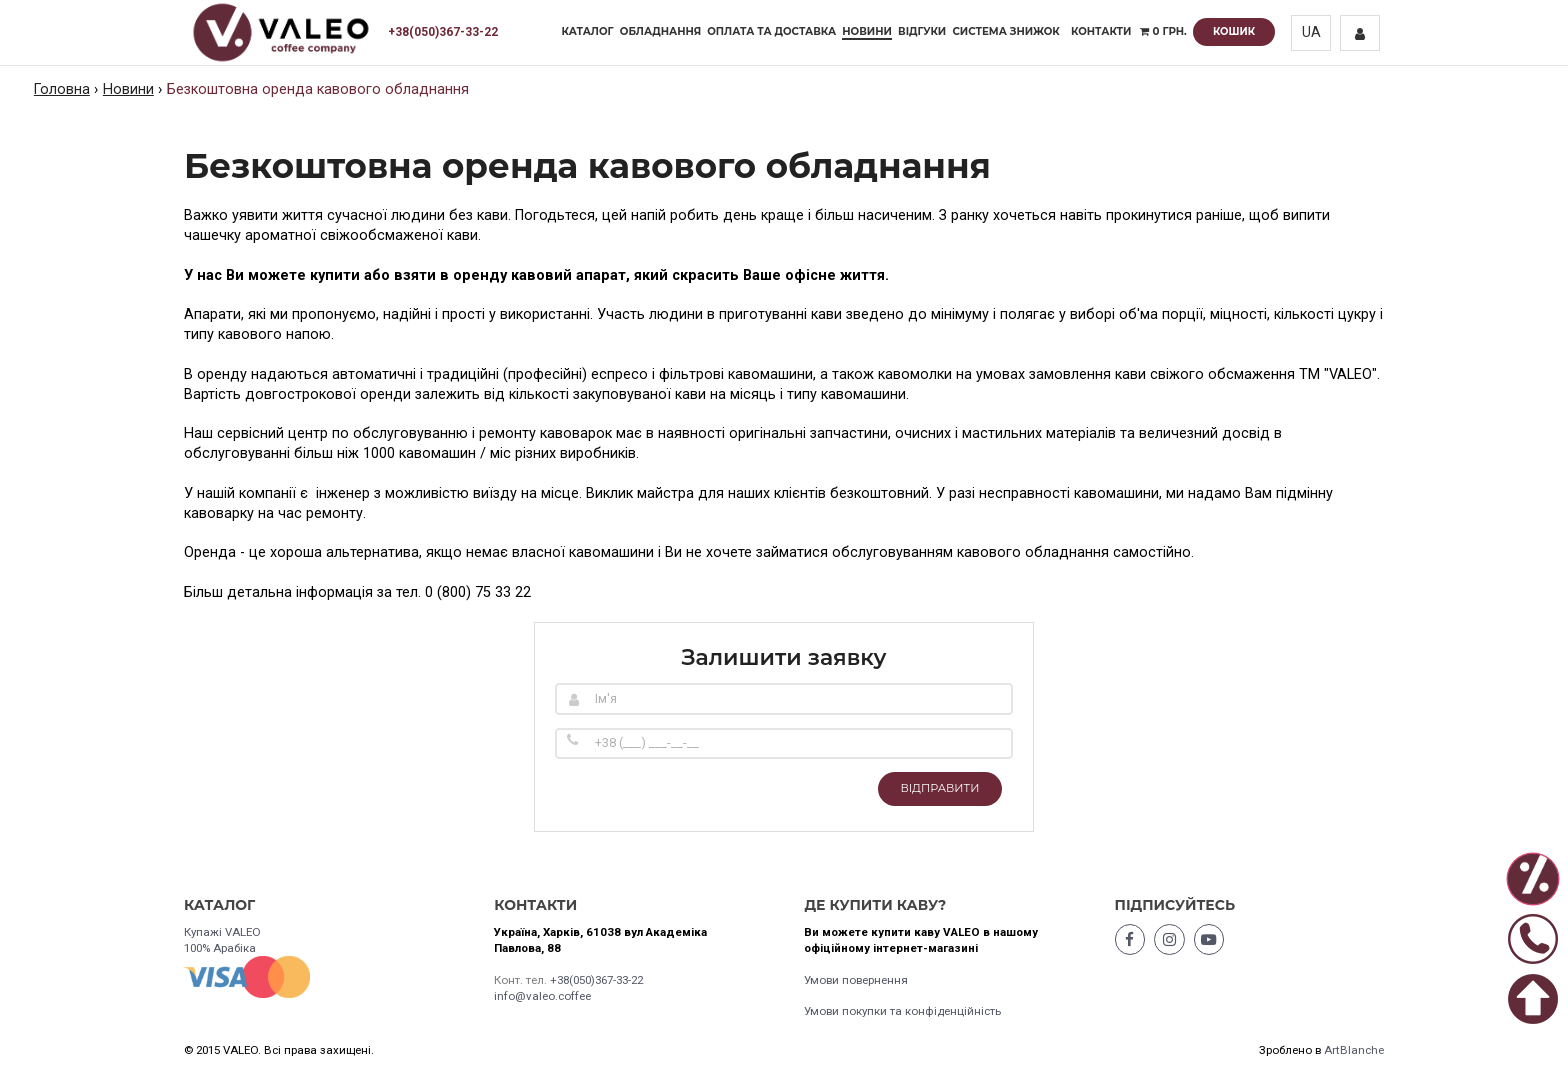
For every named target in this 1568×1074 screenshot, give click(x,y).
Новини (867, 31)
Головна (62, 89)
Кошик (1234, 31)
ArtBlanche (1354, 1050)
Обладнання (660, 31)
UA (1311, 32)
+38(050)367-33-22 (443, 32)
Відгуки (922, 31)
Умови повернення (856, 980)
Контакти (1101, 31)
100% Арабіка (220, 948)
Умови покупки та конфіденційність (902, 1011)
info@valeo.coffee (542, 996)
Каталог (588, 31)
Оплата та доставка (771, 31)
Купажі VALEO (222, 932)
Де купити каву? (875, 905)
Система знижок (1005, 31)
